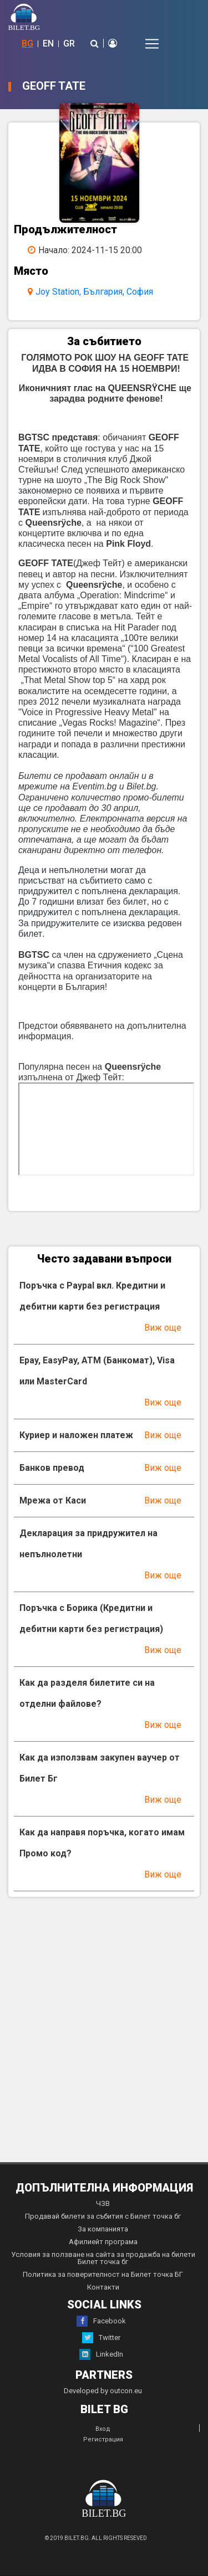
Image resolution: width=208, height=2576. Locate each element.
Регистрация (103, 2439)
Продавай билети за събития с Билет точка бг (103, 2216)
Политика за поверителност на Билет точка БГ (103, 2274)
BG (27, 43)
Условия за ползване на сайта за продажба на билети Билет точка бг (103, 2258)
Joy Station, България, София (94, 291)
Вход (102, 2429)
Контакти (103, 2287)
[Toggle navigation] (152, 43)
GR (69, 43)
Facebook (101, 2321)
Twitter (101, 2337)
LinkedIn (101, 2354)
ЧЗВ (103, 2203)
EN (48, 43)
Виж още (162, 1327)
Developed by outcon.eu (103, 2390)
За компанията (103, 2229)
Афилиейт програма (103, 2241)
